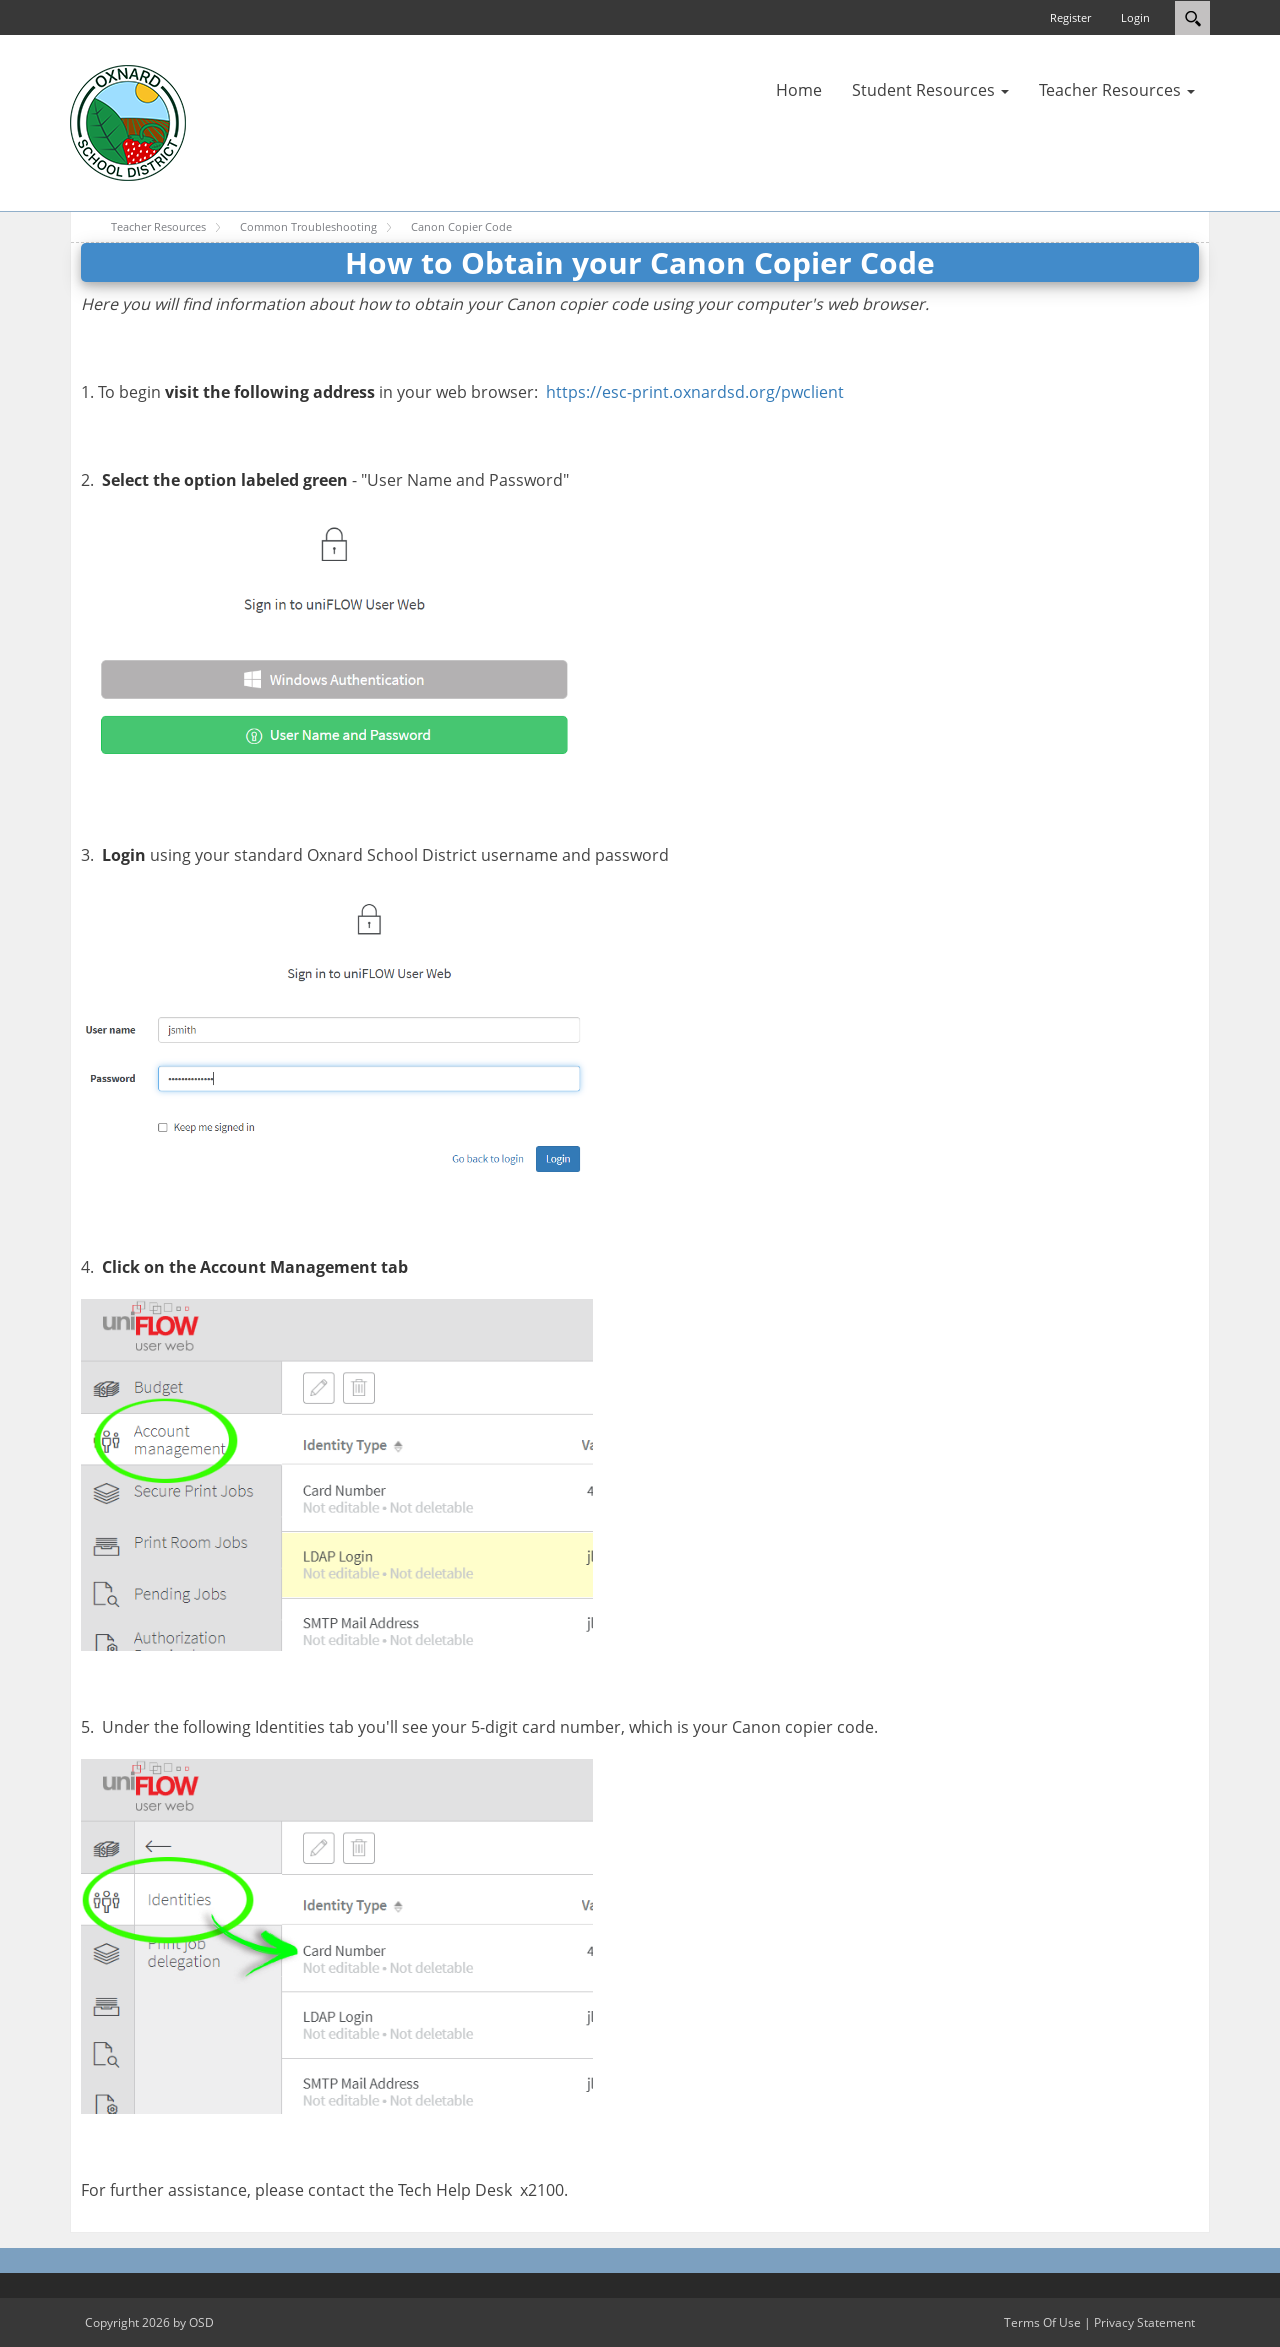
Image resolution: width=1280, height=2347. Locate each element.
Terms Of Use (1042, 2322)
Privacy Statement (1144, 2322)
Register (1070, 17)
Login (1135, 17)
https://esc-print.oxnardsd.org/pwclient (695, 392)
